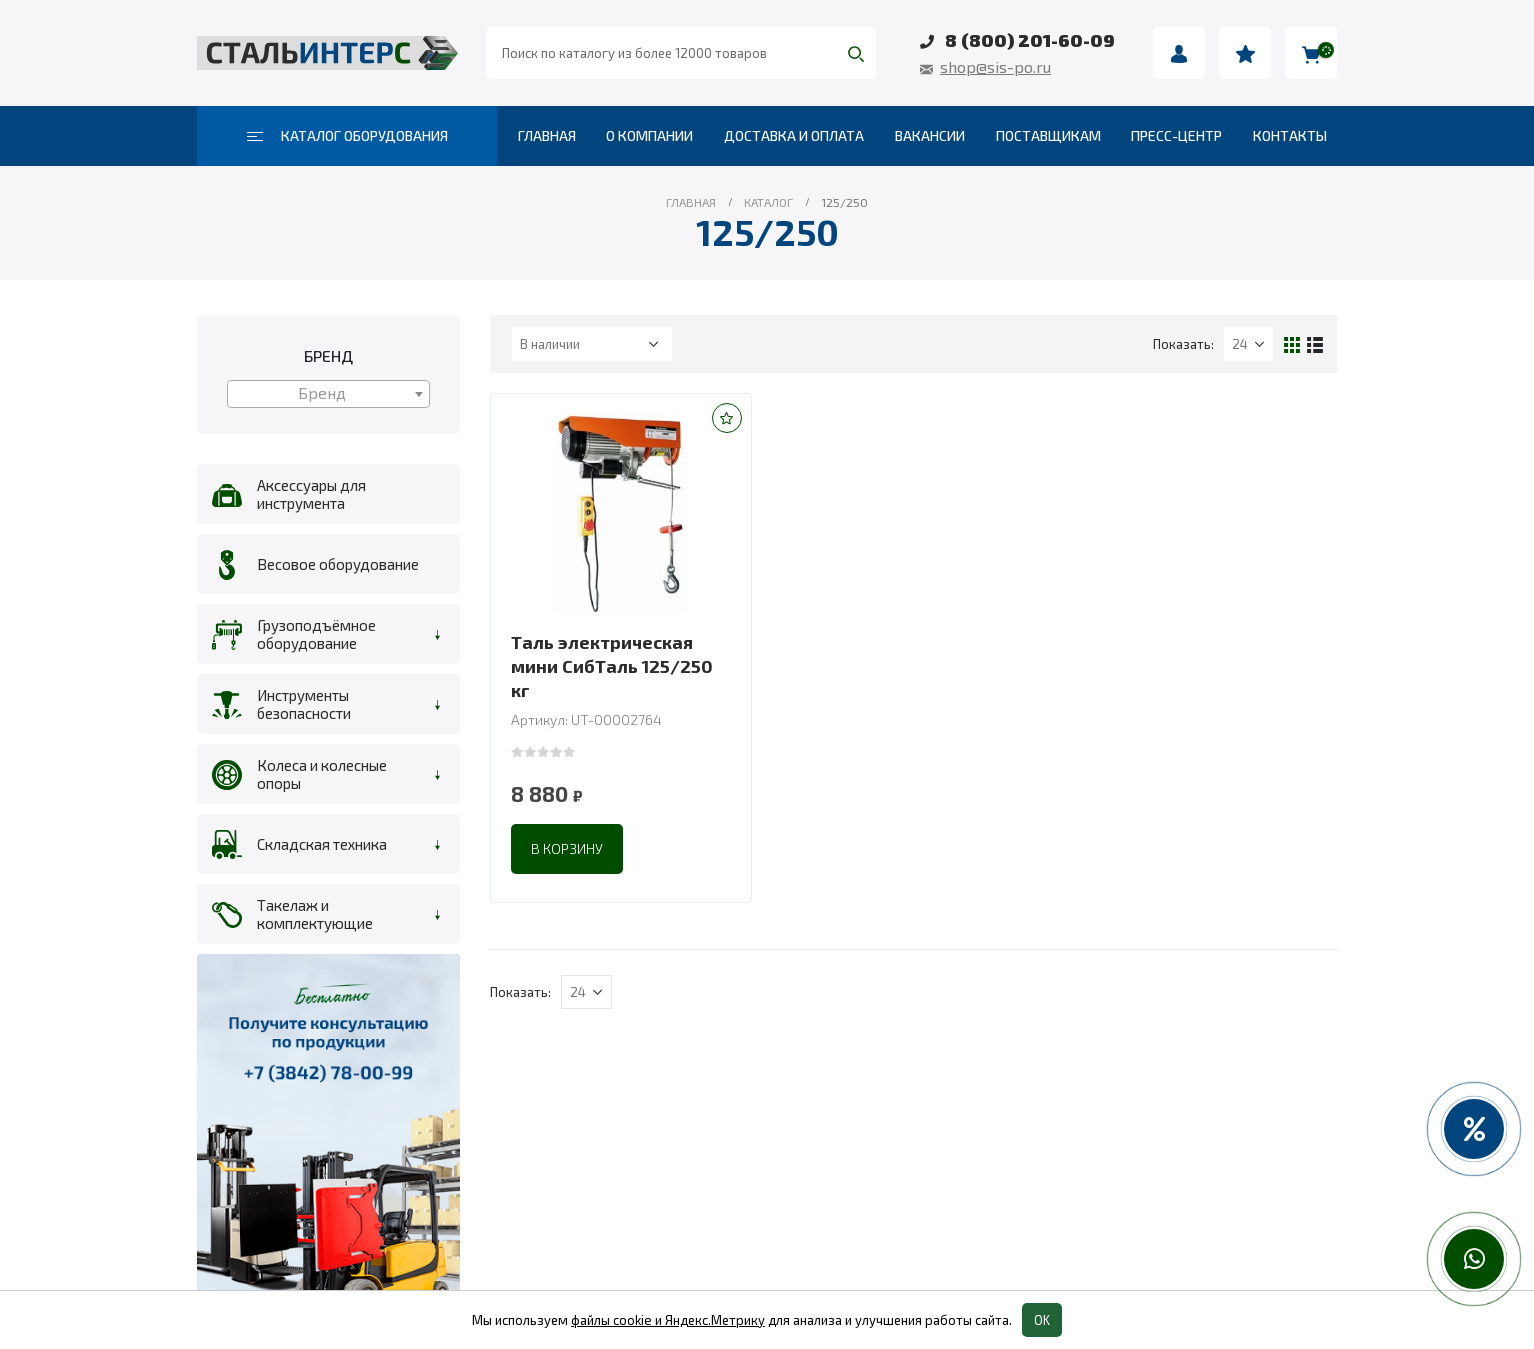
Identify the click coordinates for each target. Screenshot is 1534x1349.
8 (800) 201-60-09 (1030, 40)
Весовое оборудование (338, 564)
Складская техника (322, 844)
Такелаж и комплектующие (315, 914)
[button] (727, 418)
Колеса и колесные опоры (322, 774)
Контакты (1290, 135)
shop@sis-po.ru (995, 66)
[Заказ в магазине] (592, 344)
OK (1042, 1320)
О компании (649, 135)
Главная (547, 135)
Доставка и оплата (794, 135)
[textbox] (328, 392)
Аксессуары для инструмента (311, 494)
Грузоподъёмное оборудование (316, 634)
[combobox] (328, 394)
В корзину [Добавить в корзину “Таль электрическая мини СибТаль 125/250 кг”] (567, 848)
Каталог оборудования (347, 135)
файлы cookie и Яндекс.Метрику (668, 1320)
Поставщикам (1048, 135)
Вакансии (930, 135)
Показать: (1183, 344)
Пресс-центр (1176, 135)
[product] (621, 514)
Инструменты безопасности (304, 704)
